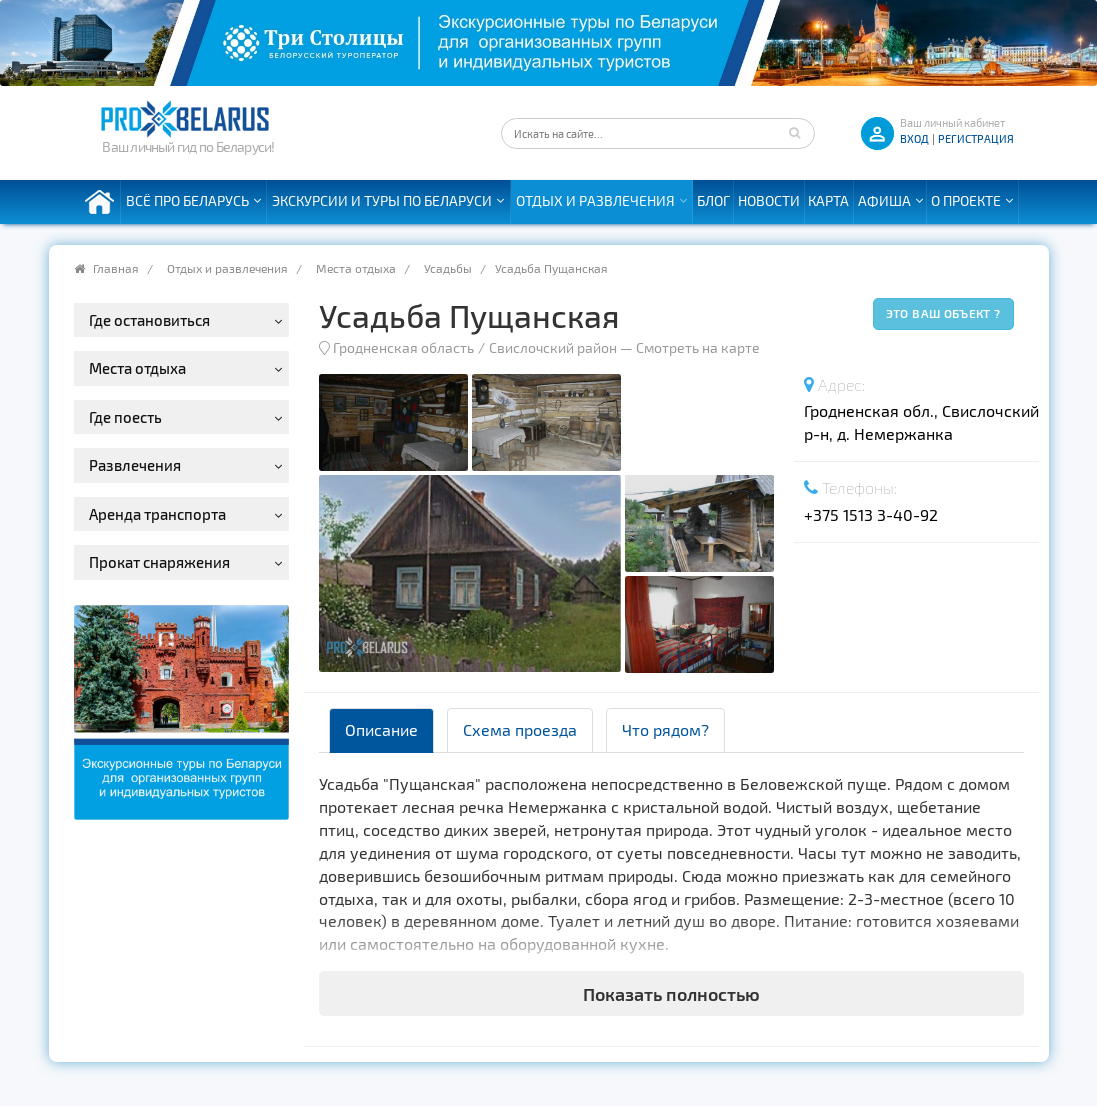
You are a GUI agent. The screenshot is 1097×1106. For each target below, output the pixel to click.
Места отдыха (356, 268)
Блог (713, 200)
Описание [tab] (381, 729)
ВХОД (914, 138)
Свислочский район (553, 347)
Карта (828, 200)
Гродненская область (403, 347)
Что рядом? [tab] (665, 729)
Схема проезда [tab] (520, 729)
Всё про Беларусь (187, 200)
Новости (769, 200)
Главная (116, 268)
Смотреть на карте (698, 347)
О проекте (966, 200)
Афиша (884, 200)
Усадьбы (448, 268)
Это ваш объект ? (943, 313)
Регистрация (976, 138)
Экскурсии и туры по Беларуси (382, 200)
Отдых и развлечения (595, 200)
